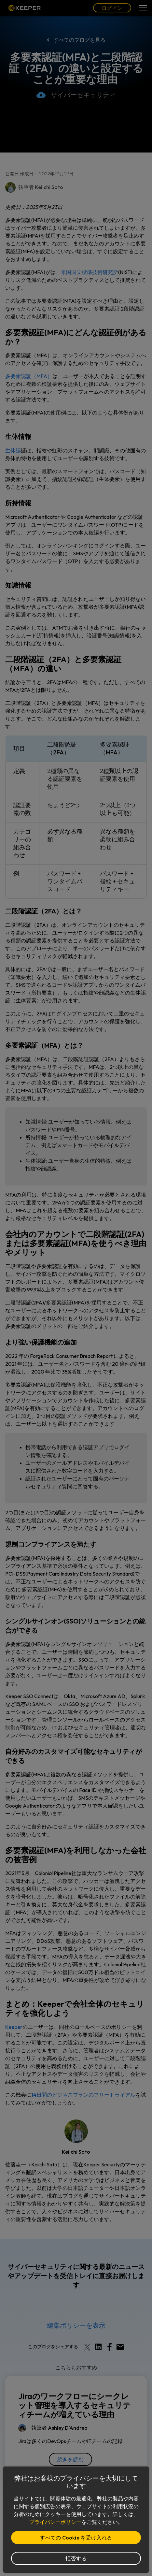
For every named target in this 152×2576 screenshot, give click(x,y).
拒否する (76, 2558)
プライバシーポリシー (55, 2522)
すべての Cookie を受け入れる (76, 2537)
